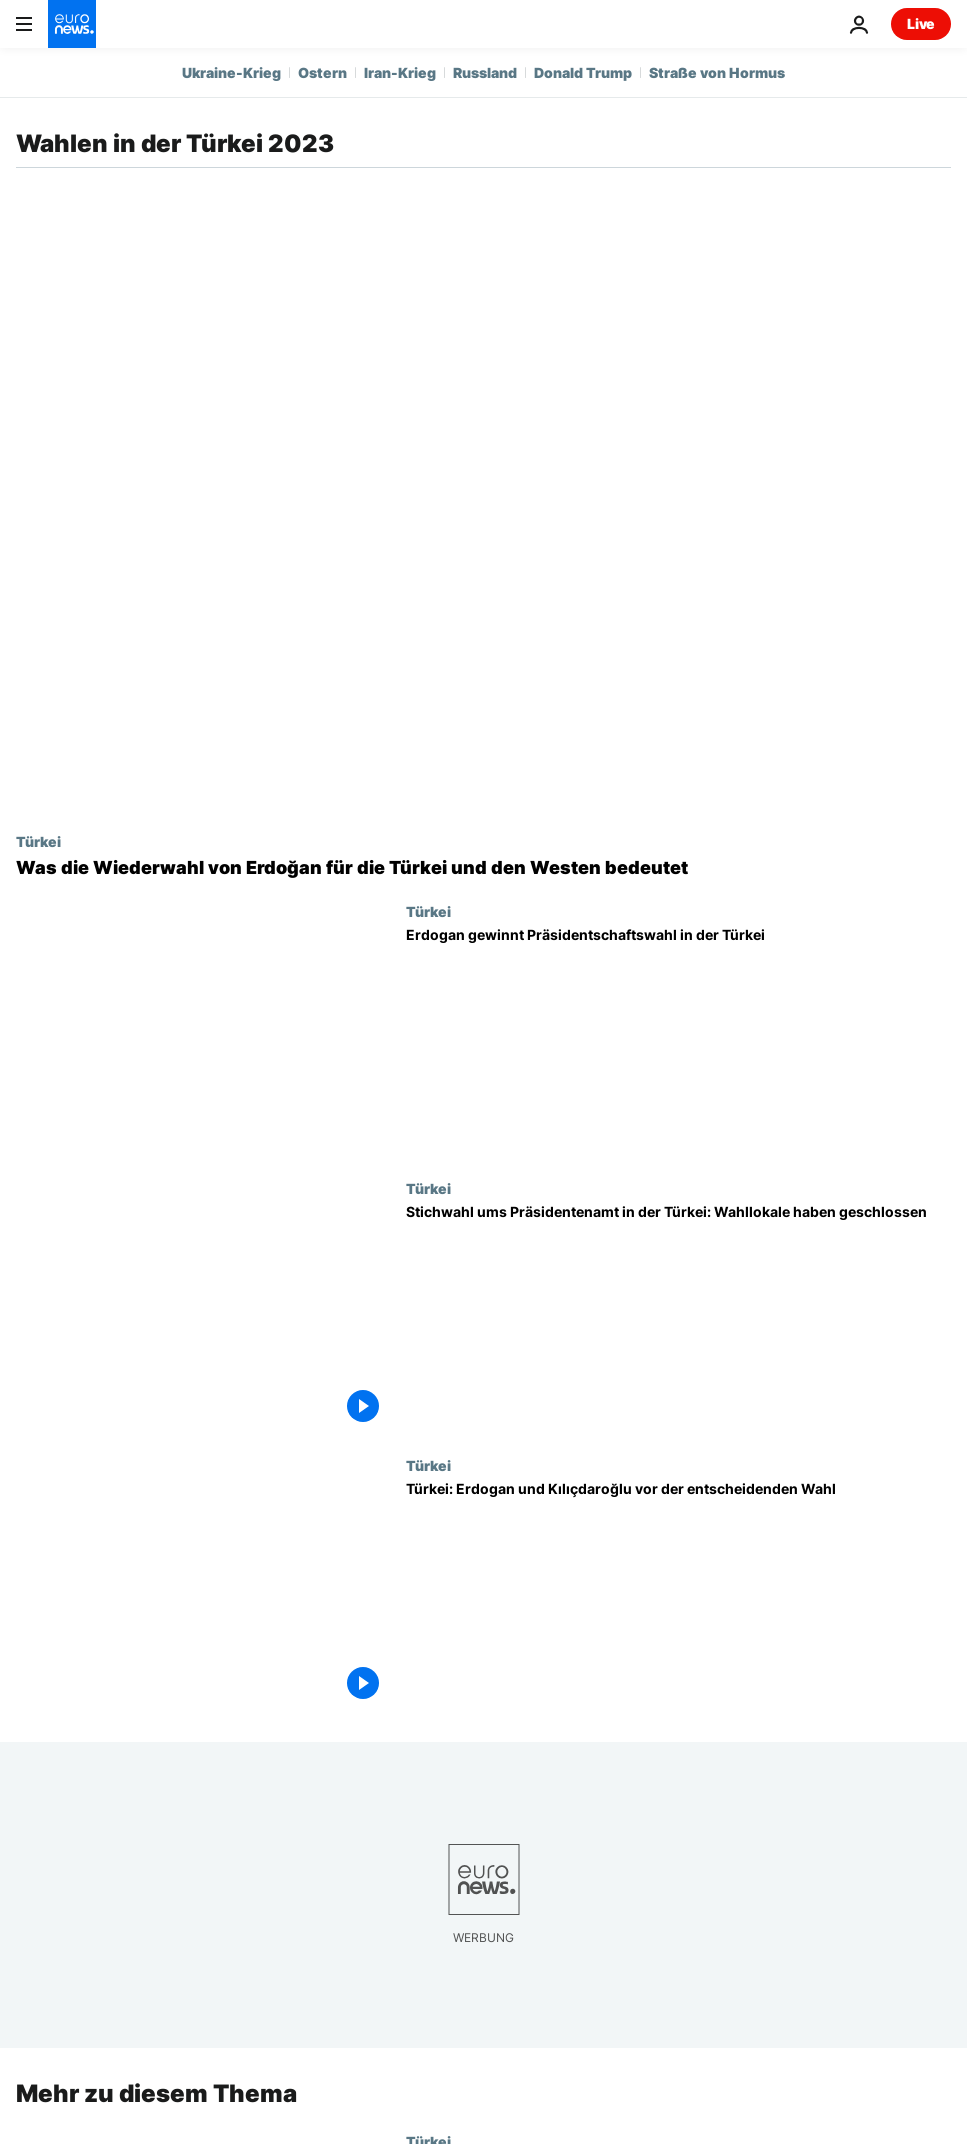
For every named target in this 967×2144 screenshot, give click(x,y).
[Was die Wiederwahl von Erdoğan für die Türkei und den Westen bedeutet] (483, 868)
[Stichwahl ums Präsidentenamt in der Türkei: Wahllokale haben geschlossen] (678, 1318)
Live (921, 23)
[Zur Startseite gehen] (72, 24)
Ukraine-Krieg (231, 72)
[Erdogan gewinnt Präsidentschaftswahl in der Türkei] (678, 1041)
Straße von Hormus (717, 72)
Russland (485, 72)
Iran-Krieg (400, 72)
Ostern (322, 72)
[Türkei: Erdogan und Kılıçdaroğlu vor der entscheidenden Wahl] (678, 1595)
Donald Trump (583, 72)
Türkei (38, 841)
